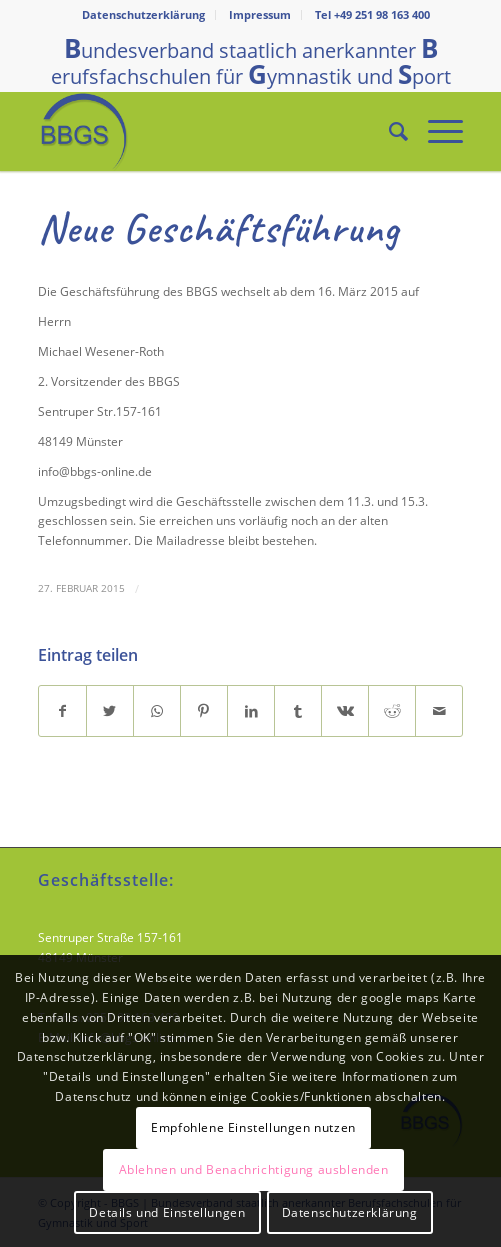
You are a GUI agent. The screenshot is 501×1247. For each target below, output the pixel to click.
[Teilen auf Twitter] (110, 711)
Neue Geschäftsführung (218, 228)
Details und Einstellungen (167, 1212)
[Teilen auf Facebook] (62, 711)
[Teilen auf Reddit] (392, 711)
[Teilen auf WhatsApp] (157, 711)
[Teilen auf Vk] (345, 711)
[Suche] (388, 131)
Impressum (260, 14)
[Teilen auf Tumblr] (298, 711)
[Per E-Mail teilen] (439, 711)
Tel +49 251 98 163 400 (372, 14)
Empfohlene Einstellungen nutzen (253, 1127)
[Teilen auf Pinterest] (204, 711)
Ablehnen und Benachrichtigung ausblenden (254, 1169)
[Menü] (435, 131)
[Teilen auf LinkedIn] (251, 711)
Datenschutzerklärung (143, 14)
